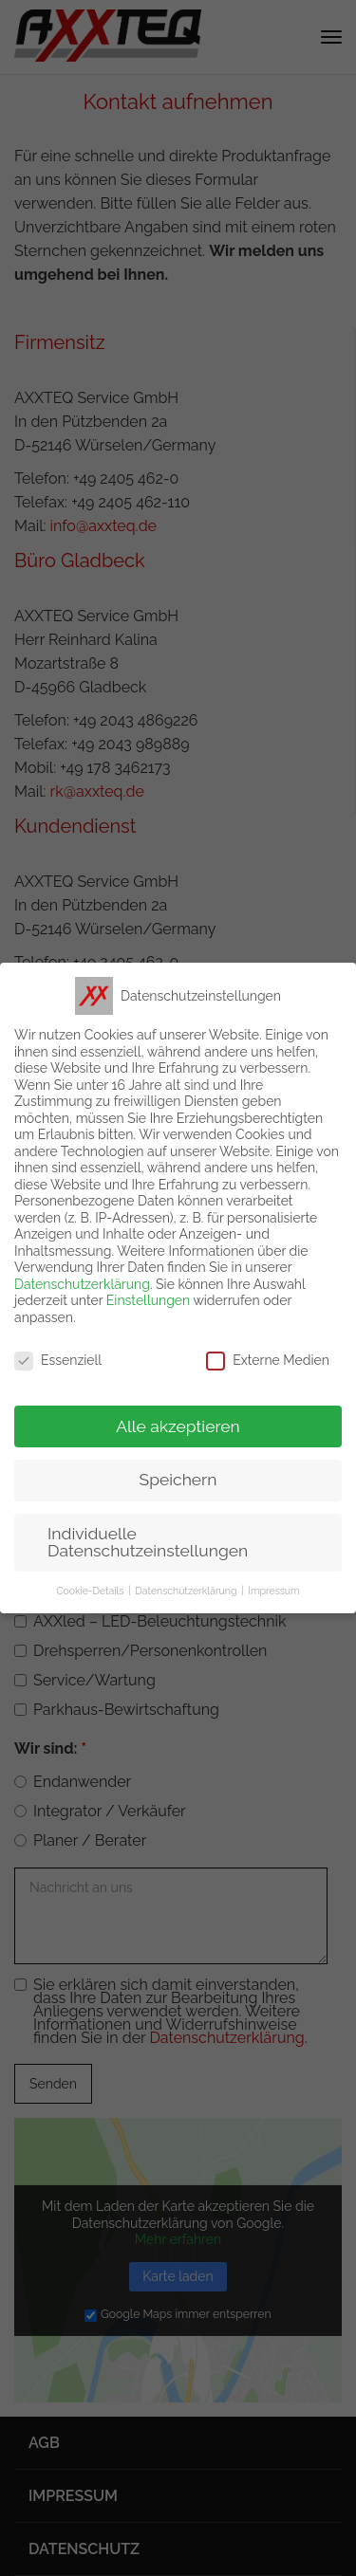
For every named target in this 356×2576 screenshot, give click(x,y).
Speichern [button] (178, 1479)
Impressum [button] (273, 1590)
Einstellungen (148, 1300)
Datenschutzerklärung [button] (185, 1590)
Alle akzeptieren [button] (178, 1426)
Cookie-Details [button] (89, 1590)
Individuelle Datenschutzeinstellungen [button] (147, 1542)
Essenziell (58, 1361)
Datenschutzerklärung (82, 1284)
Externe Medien (267, 1361)
